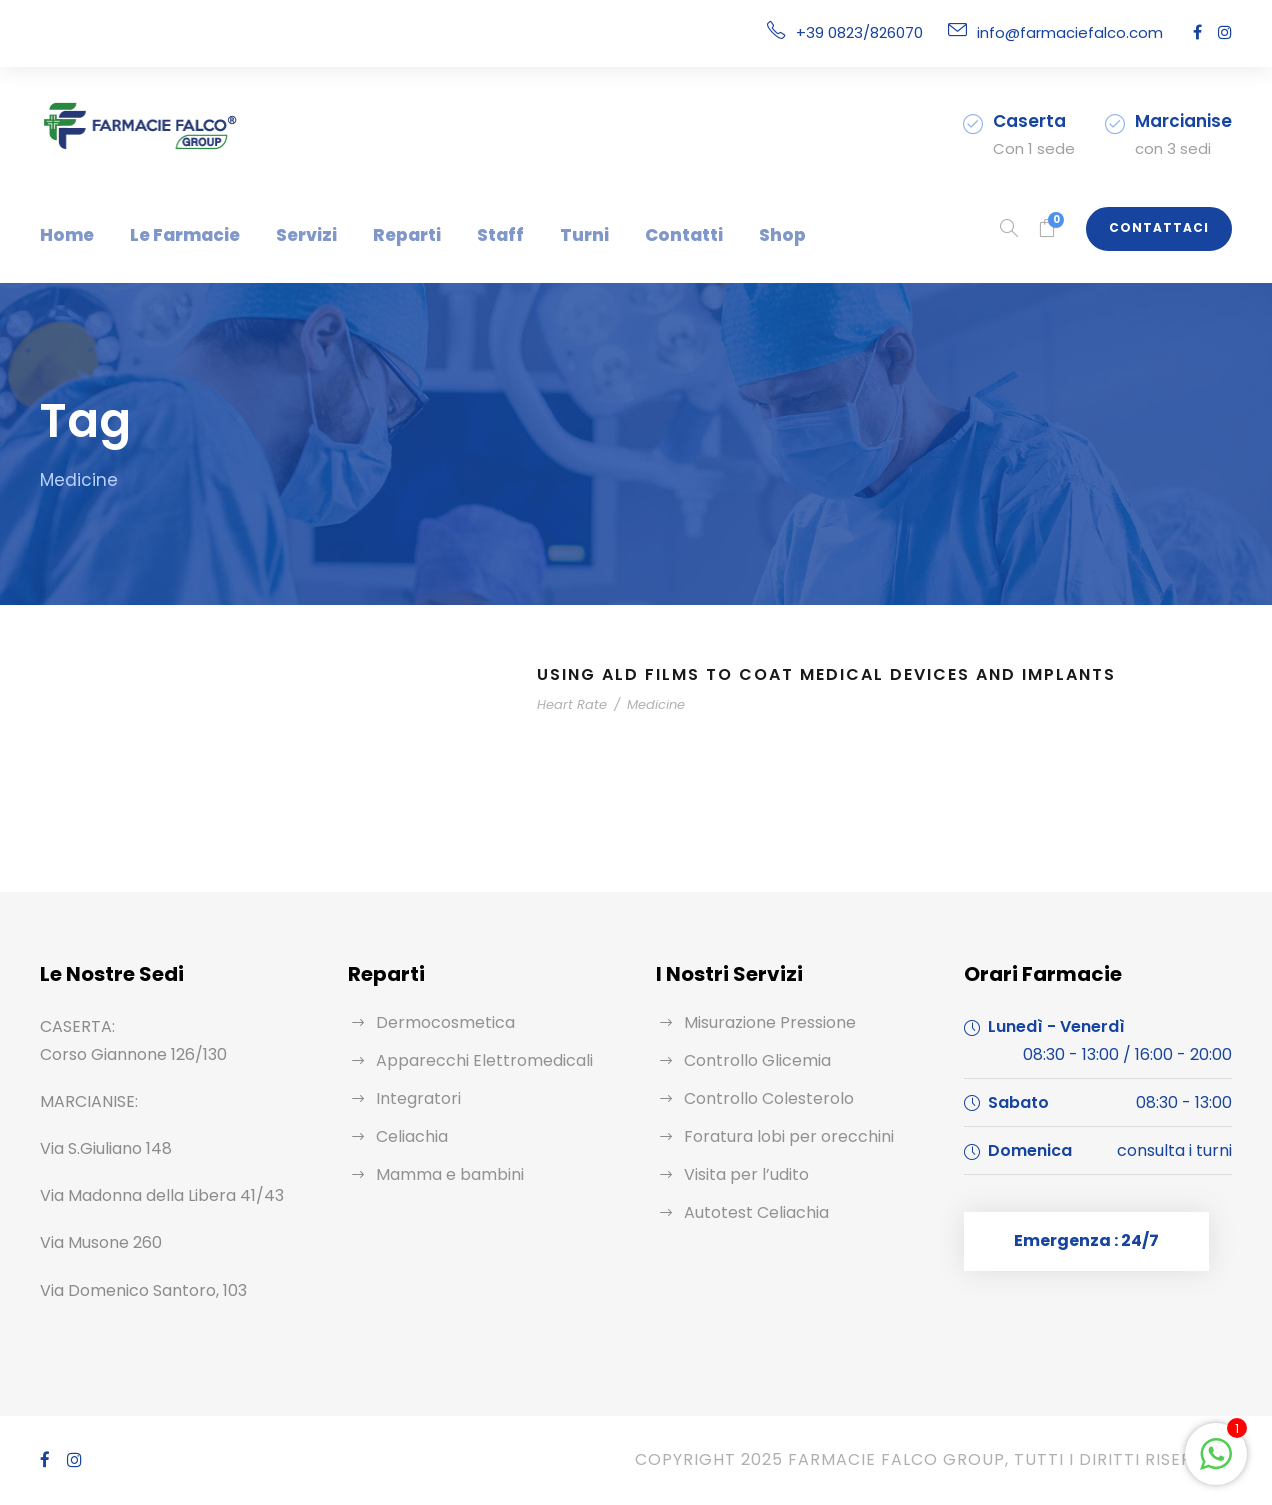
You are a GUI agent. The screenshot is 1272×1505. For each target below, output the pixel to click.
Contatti (627, 234)
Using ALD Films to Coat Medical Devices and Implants (834, 674)
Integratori (412, 1098)
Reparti (378, 234)
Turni (538, 234)
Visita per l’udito (740, 1174)
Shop (716, 234)
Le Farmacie (172, 234)
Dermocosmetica (436, 1022)
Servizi (285, 234)
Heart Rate (568, 704)
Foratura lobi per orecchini (777, 1136)
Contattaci (1166, 228)
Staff (463, 234)
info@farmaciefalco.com (1082, 32)
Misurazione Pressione (765, 1022)
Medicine (643, 704)
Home (63, 234)
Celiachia (409, 1136)
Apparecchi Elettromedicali (470, 1060)
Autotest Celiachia (748, 1212)
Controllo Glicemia (749, 1060)
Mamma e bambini (442, 1174)
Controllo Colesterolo (758, 1098)
